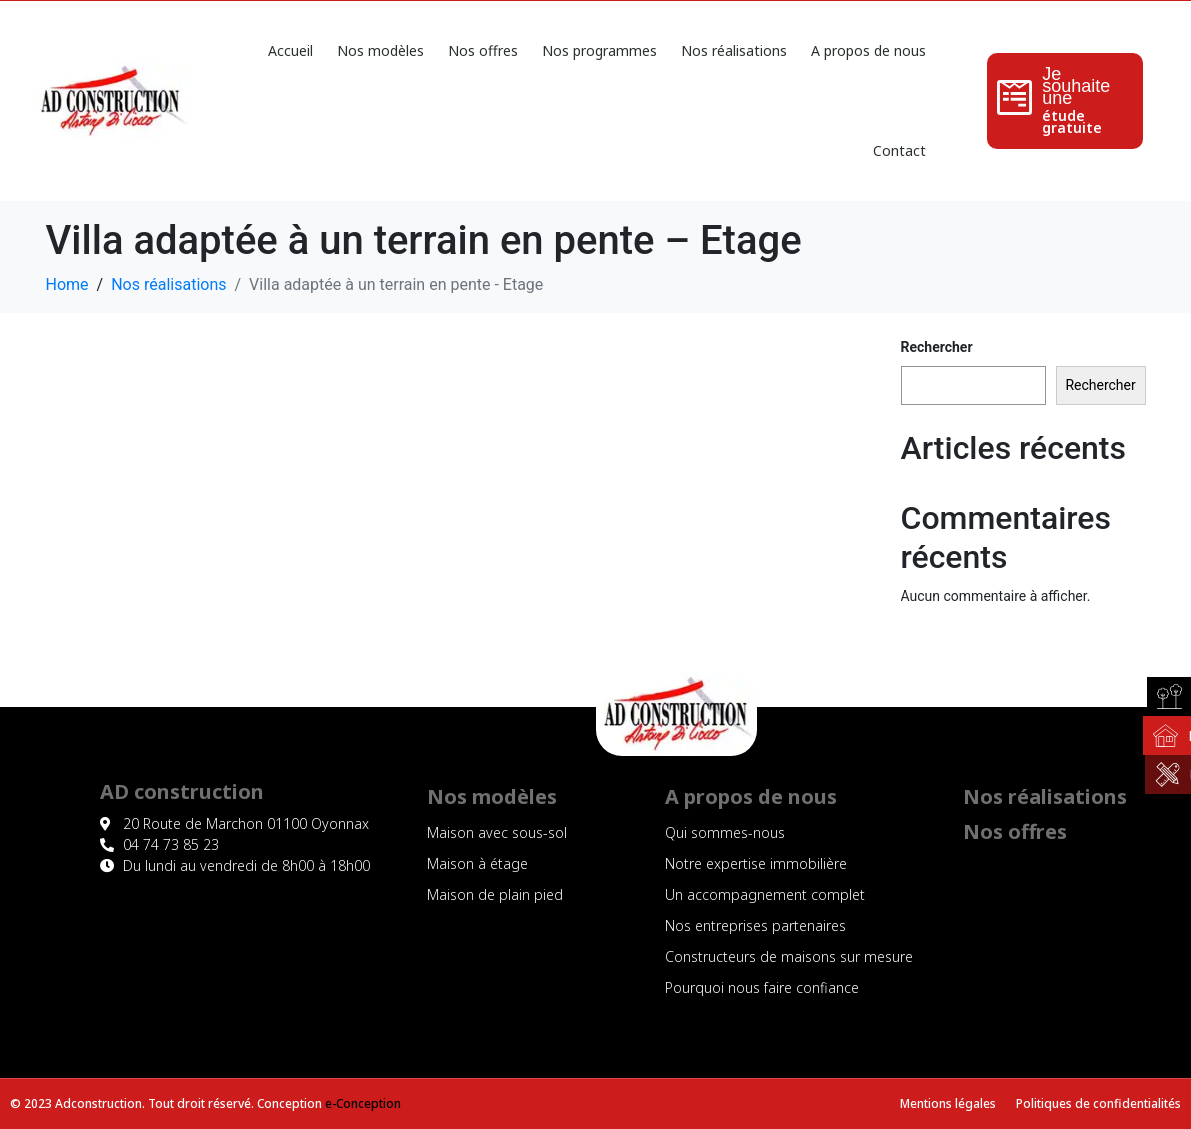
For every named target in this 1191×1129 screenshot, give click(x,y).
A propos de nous (868, 50)
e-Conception (363, 1103)
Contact (899, 150)
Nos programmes (599, 50)
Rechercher (937, 347)
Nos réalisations (734, 50)
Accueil (290, 50)
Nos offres (483, 50)
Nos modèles (380, 50)
